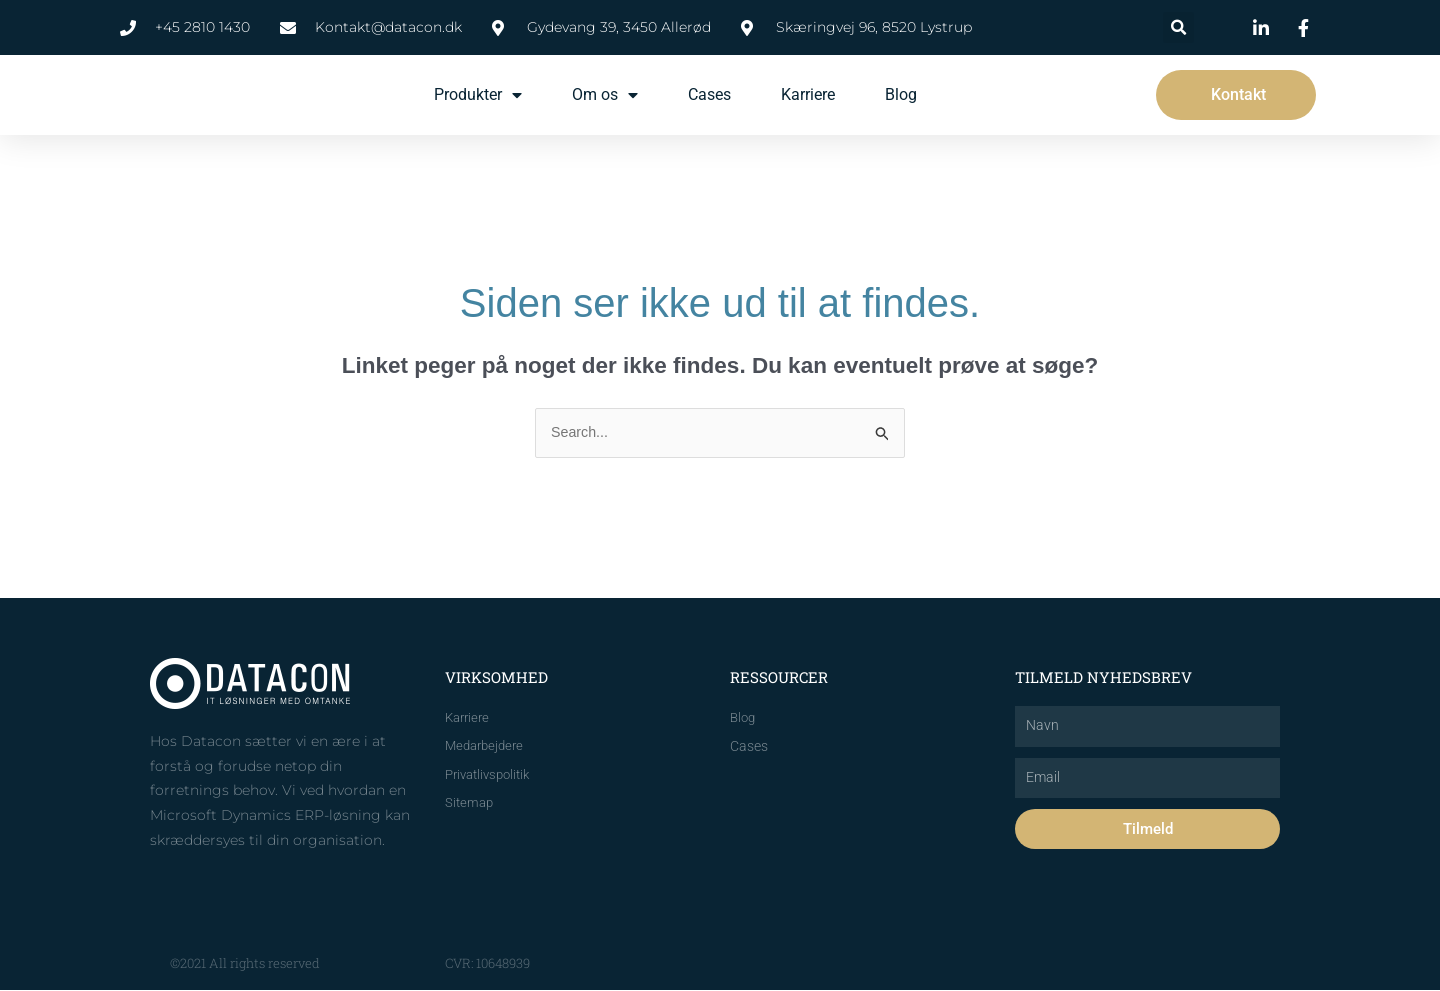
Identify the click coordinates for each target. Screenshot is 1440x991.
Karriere (808, 94)
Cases (709, 94)
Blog (901, 94)
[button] (1178, 27)
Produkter (478, 95)
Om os (605, 95)
